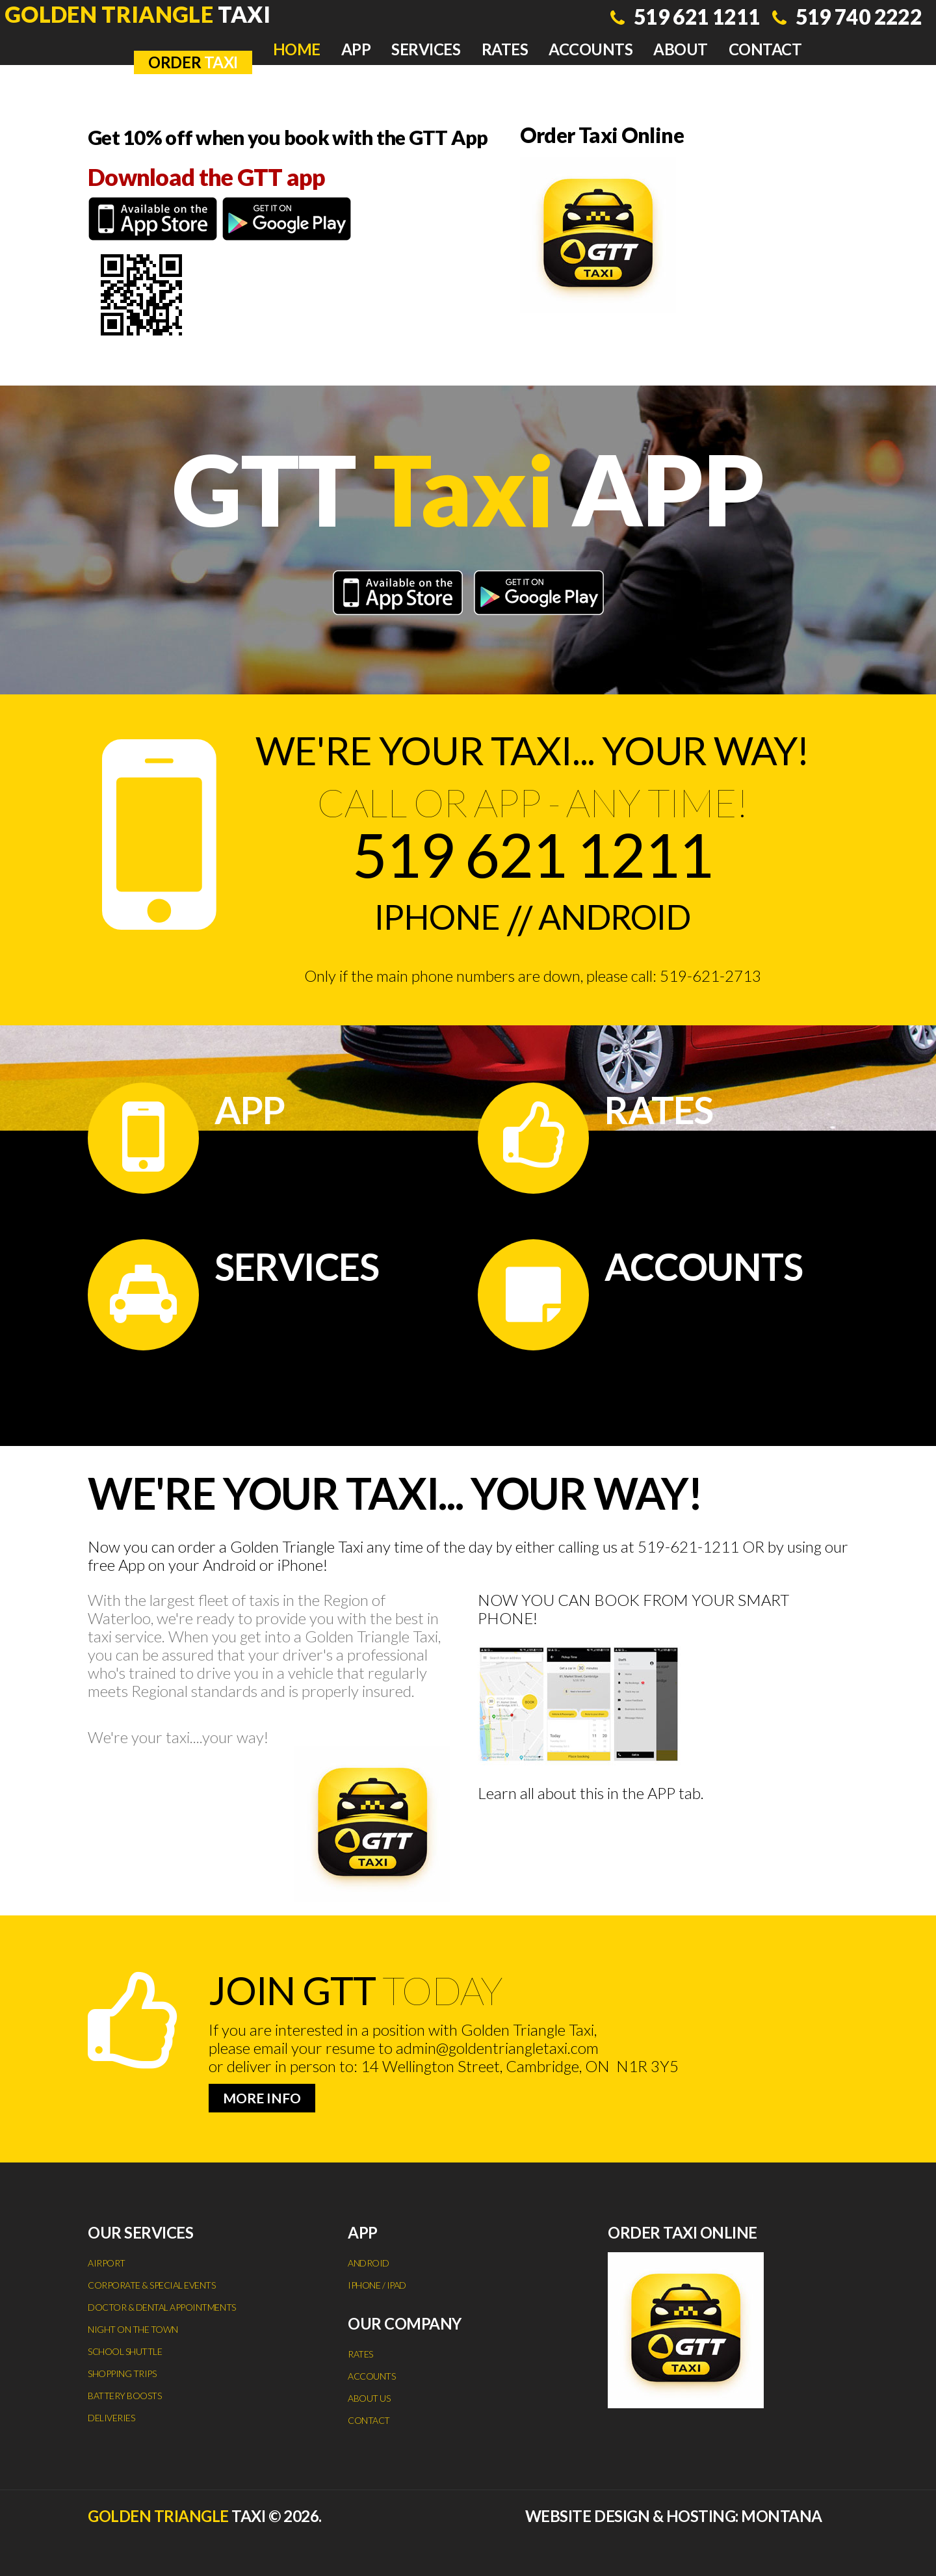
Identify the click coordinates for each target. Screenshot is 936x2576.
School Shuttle (125, 2351)
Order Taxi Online (612, 138)
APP (661, 1792)
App (356, 49)
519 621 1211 (676, 19)
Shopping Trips (122, 2373)
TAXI (192, 62)
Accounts (590, 49)
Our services (140, 2232)
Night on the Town (133, 2329)
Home (296, 49)
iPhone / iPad (377, 2285)
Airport (106, 2262)
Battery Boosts (124, 2395)
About (680, 49)
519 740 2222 (852, 19)
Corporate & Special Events (152, 2285)
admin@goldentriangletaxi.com (497, 2047)
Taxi (144, 15)
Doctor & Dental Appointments (162, 2307)
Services (425, 49)
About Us (369, 2398)
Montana (781, 2515)
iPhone (425, 919)
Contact (765, 49)
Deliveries (111, 2417)
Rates (505, 49)
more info (262, 2098)
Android (623, 919)
